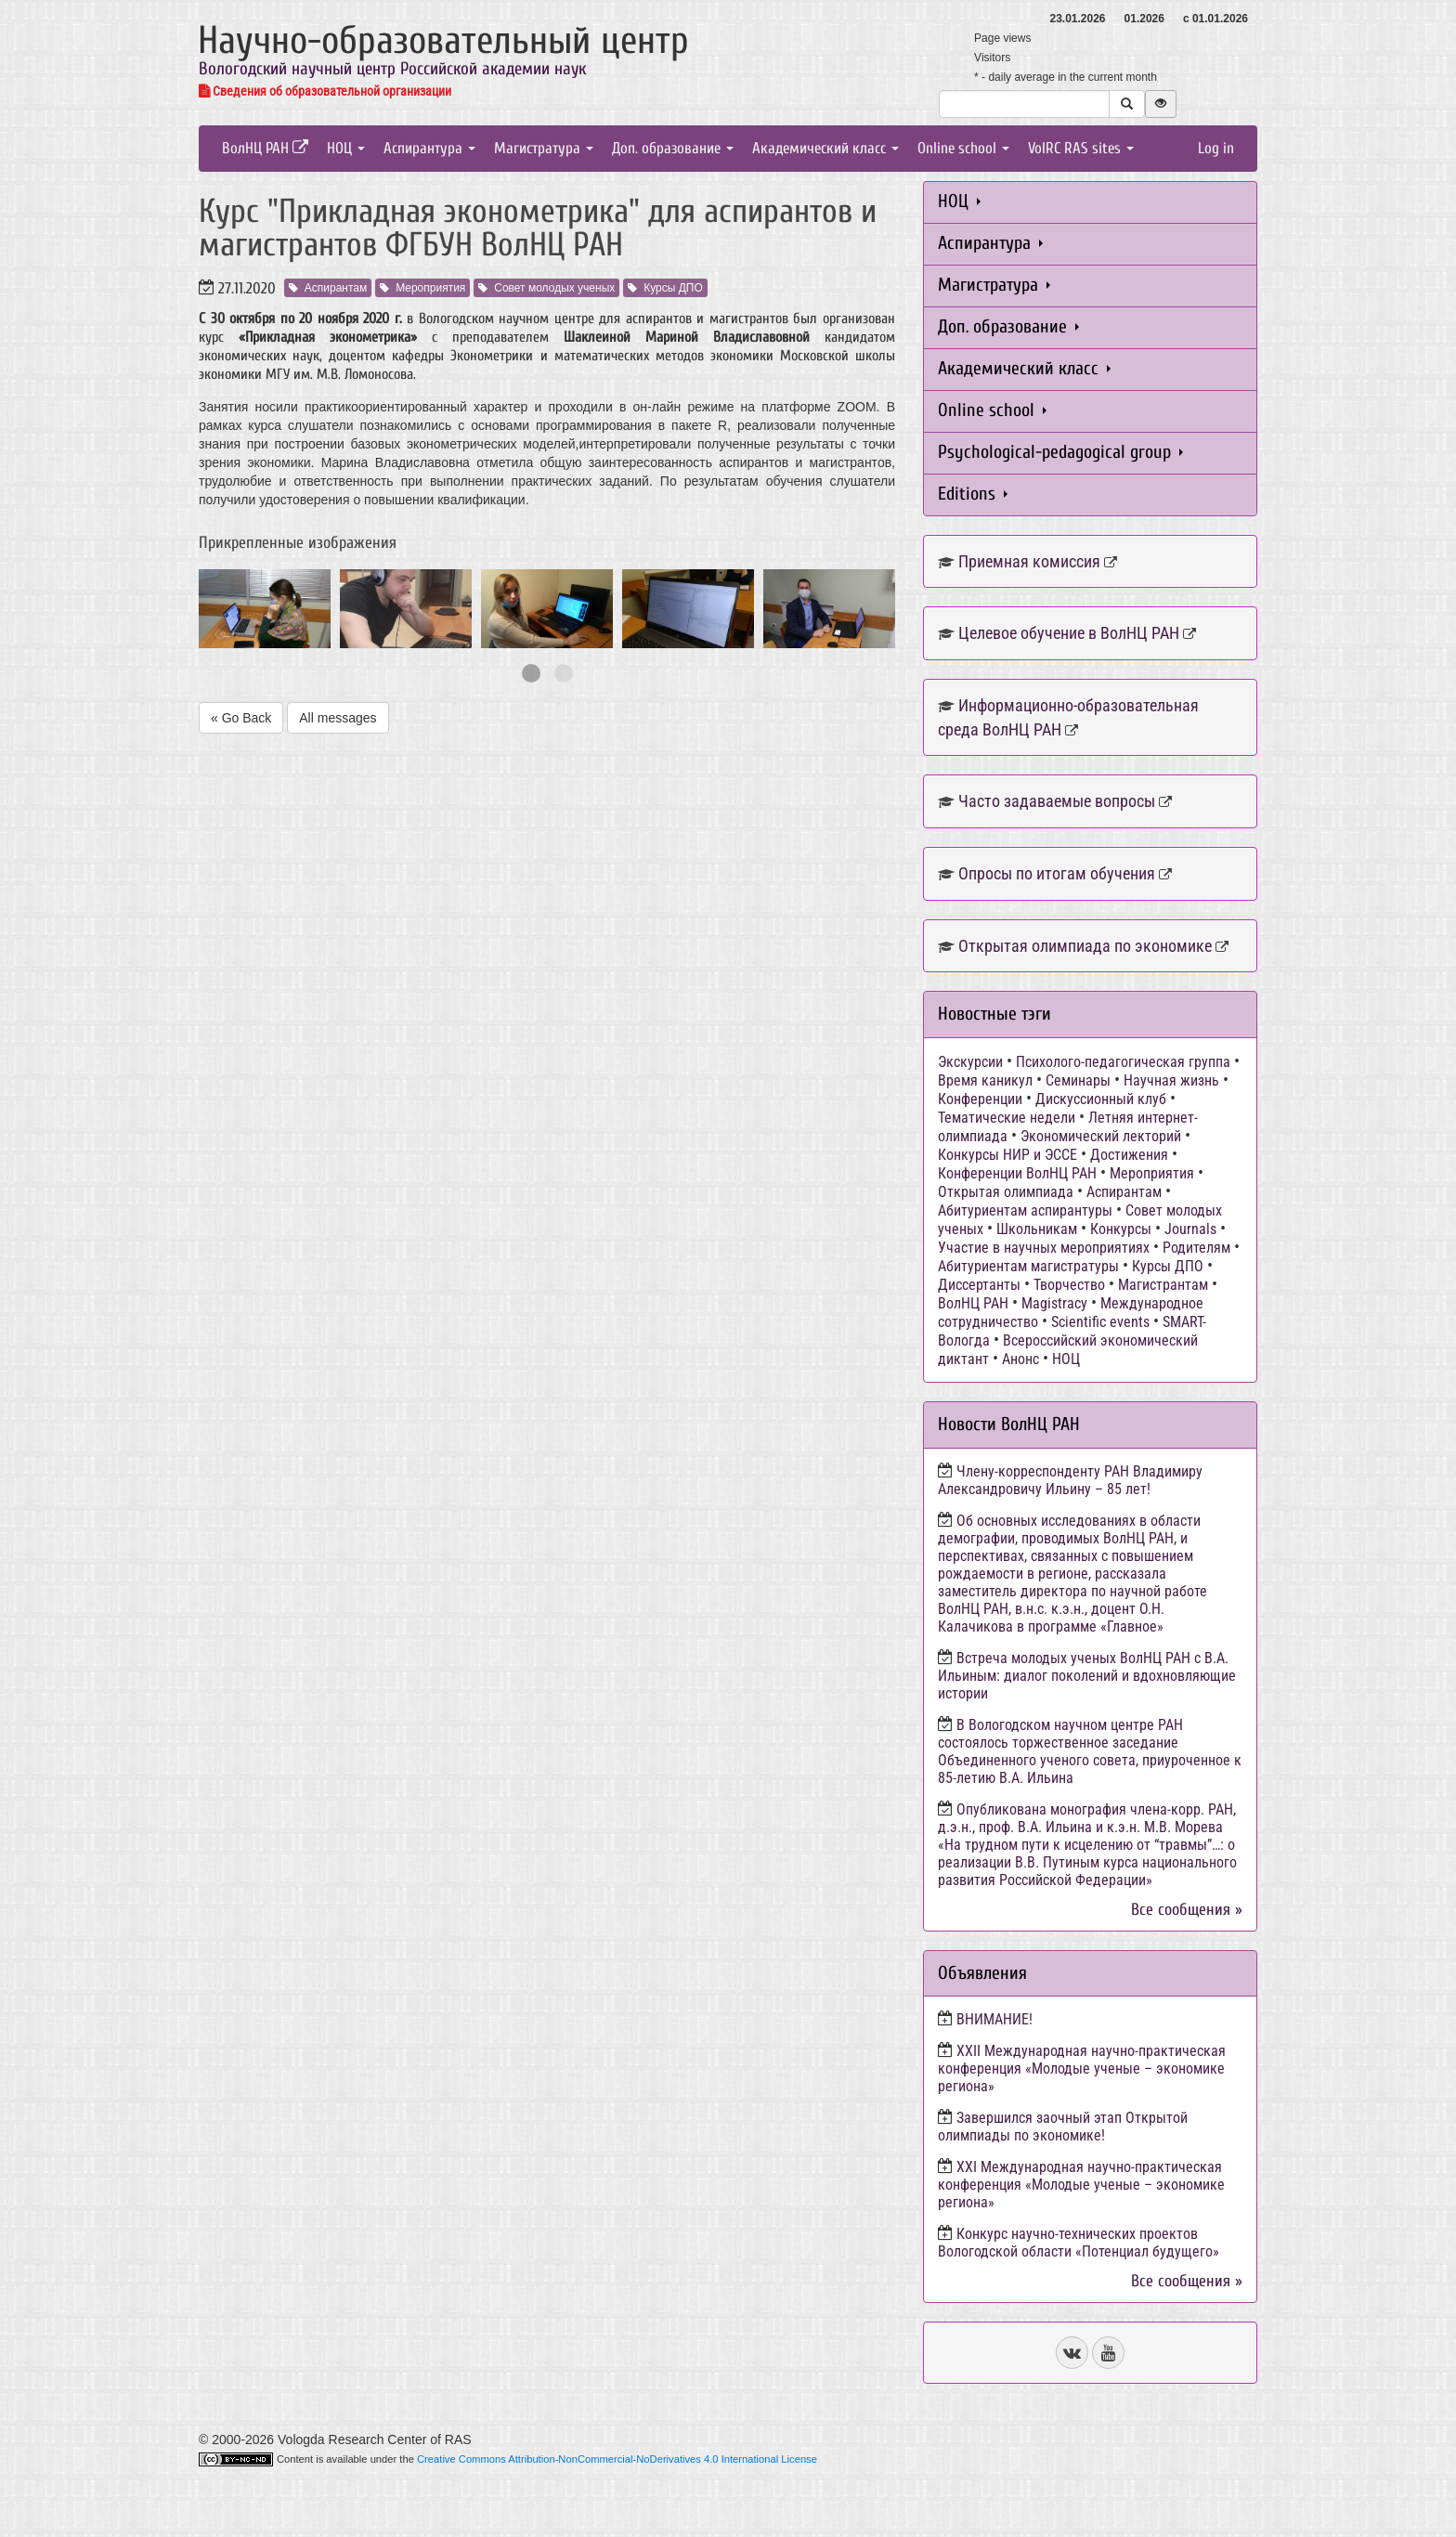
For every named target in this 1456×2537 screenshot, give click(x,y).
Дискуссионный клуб (1100, 1099)
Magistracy (1054, 1303)
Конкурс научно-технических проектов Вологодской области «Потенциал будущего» (1078, 2242)
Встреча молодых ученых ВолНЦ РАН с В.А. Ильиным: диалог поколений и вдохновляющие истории (1087, 1675)
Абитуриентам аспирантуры (1025, 1210)
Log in (1216, 148)
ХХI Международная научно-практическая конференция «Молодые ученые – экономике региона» (1081, 2184)
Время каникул (985, 1080)
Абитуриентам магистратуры (1028, 1266)
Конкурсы (1120, 1229)
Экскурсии (970, 1062)
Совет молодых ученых (546, 287)
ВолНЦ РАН (265, 148)
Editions (973, 493)
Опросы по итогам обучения (1056, 873)
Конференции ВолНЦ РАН (1017, 1173)
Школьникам (1036, 1229)
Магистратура (543, 148)
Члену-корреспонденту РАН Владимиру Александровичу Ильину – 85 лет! (1070, 1480)
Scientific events (1100, 1322)
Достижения (1129, 1155)
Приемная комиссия (1029, 561)
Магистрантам (1163, 1285)
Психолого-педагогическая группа (1123, 1062)
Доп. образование (673, 148)
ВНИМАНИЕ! (994, 2019)
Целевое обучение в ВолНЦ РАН (1068, 633)
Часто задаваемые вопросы (1056, 801)
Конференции (980, 1099)
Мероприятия (422, 287)
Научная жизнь (1171, 1080)
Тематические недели (1006, 1117)
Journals (1190, 1229)
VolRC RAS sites (1081, 148)
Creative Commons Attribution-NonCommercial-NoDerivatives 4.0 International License (617, 2459)
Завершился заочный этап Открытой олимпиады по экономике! (1063, 2126)
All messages (337, 717)
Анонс (1020, 1359)
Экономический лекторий (1100, 1136)
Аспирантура (429, 148)
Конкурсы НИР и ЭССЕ (1007, 1155)
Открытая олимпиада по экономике (1085, 946)
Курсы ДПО (665, 287)
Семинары (1078, 1080)
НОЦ (346, 148)
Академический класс (825, 148)
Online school (963, 148)
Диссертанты (979, 1285)
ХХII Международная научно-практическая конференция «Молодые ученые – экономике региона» (1082, 2068)
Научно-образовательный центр (443, 40)
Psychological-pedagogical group (1060, 451)
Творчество (1069, 1285)
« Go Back (241, 717)
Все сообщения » (1186, 1909)
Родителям (1196, 1247)
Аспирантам (328, 287)
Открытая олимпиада (1005, 1192)
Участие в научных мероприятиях (1044, 1247)
